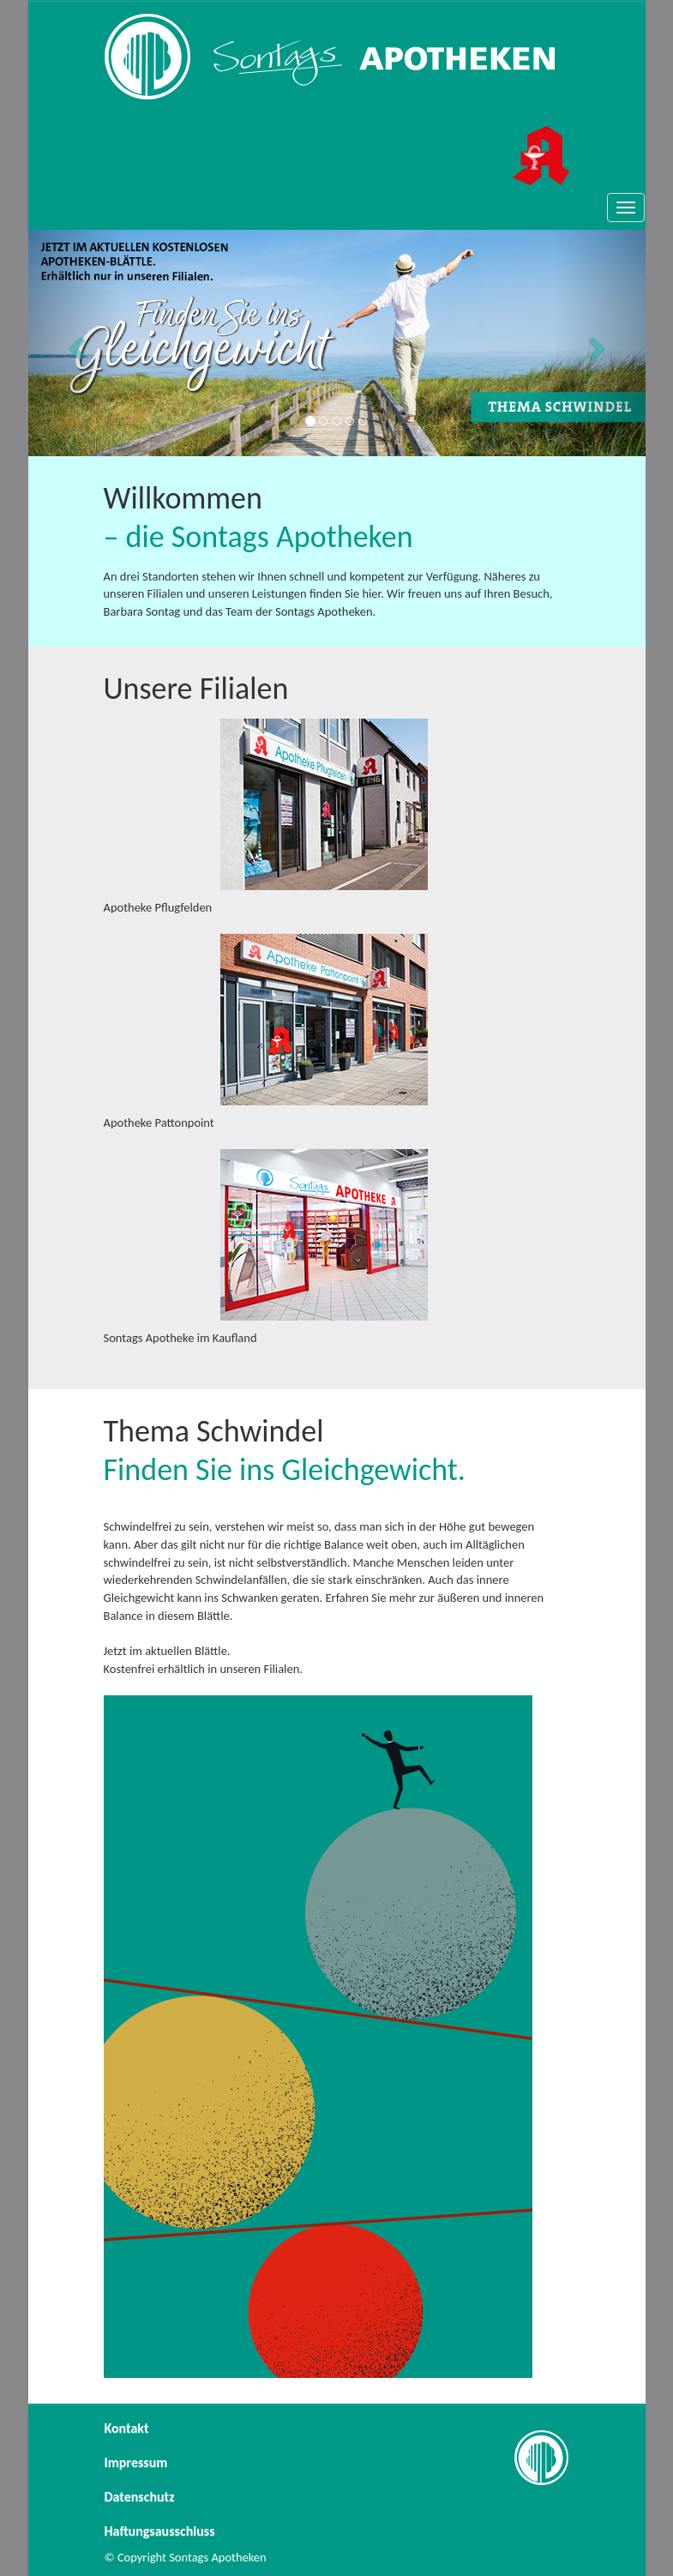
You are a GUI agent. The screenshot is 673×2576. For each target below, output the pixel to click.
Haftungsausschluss (160, 2531)
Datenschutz (140, 2497)
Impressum (136, 2462)
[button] (74, 343)
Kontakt (127, 2428)
